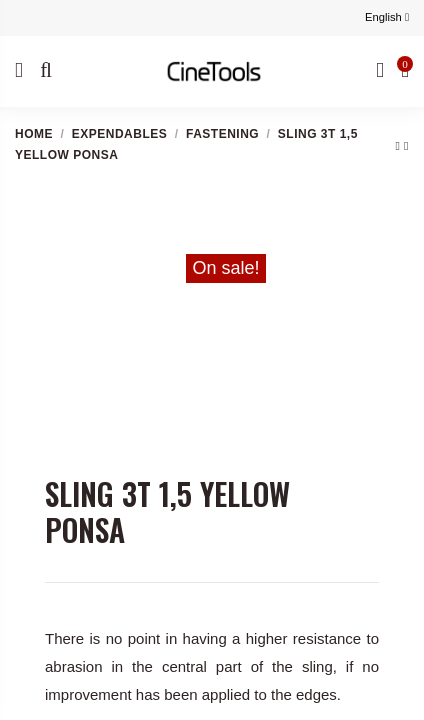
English (387, 17)
